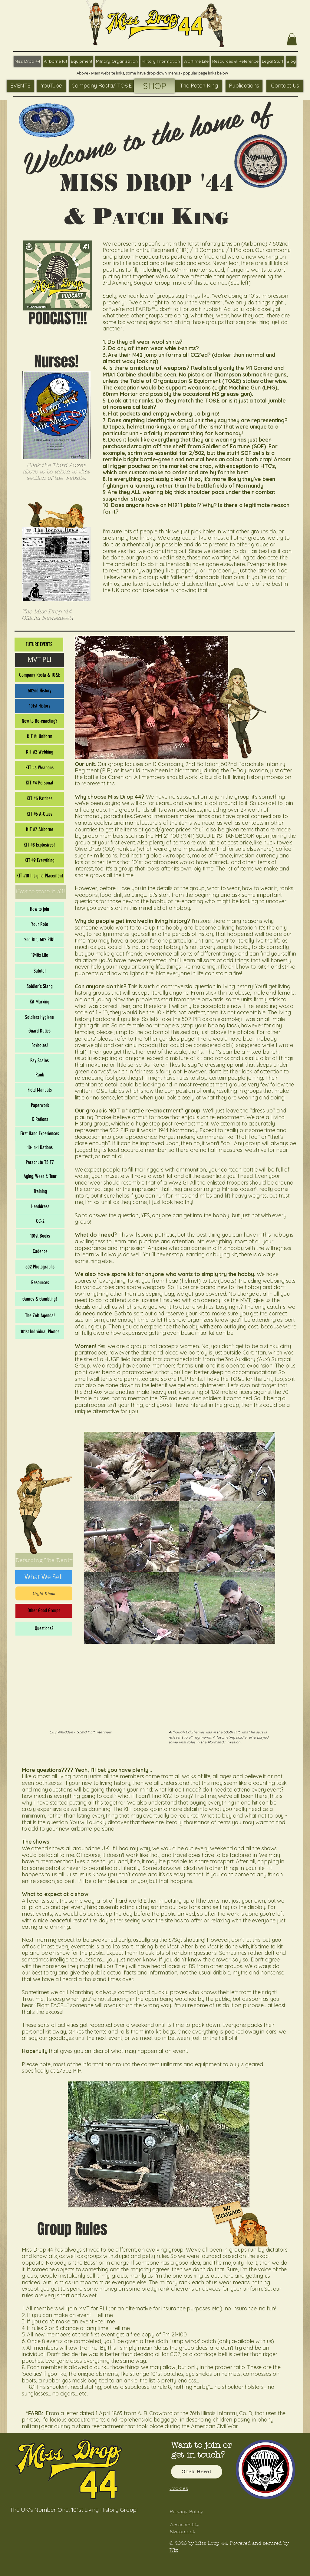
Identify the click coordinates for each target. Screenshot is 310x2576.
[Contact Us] (284, 86)
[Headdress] (40, 1207)
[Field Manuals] (39, 1090)
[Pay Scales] (39, 1061)
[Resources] (40, 1283)
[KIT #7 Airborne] (39, 830)
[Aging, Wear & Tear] (40, 1176)
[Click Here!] (196, 2471)
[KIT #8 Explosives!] (39, 845)
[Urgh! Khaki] (43, 1593)
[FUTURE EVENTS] (39, 644)
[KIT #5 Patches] (39, 799)
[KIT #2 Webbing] (39, 752)
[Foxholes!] (39, 1046)
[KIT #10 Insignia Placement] (39, 876)
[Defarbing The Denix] (44, 1560)
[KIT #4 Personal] (39, 783)
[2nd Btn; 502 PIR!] (39, 940)
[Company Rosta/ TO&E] (101, 86)
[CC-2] (40, 1221)
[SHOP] (154, 85)
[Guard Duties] (39, 1031)
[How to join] (39, 909)
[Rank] (39, 1075)
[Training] (40, 1191)
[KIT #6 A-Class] (39, 814)
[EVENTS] (20, 86)
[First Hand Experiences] (39, 1134)
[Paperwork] (39, 1105)
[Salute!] (39, 971)
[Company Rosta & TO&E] (39, 675)
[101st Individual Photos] (39, 1332)
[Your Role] (39, 924)
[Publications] (244, 86)
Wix (174, 2550)
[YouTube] (51, 86)
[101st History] (39, 706)
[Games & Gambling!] (39, 1299)
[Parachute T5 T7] (39, 1162)
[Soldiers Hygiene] (39, 1017)
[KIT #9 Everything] (39, 860)
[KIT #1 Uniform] (39, 737)
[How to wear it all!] (40, 892)
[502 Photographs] (39, 1267)
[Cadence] (40, 1251)
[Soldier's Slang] (39, 986)
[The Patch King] (198, 86)
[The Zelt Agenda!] (39, 1316)
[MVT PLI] (39, 660)
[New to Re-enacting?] (39, 721)
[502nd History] (39, 691)
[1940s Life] (39, 955)
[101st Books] (40, 1236)
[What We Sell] (43, 1577)
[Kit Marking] (39, 1002)
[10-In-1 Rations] (39, 1148)
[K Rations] (39, 1119)
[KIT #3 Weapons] (39, 768)
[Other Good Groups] (43, 1611)
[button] (292, 39)
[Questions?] (43, 1629)
